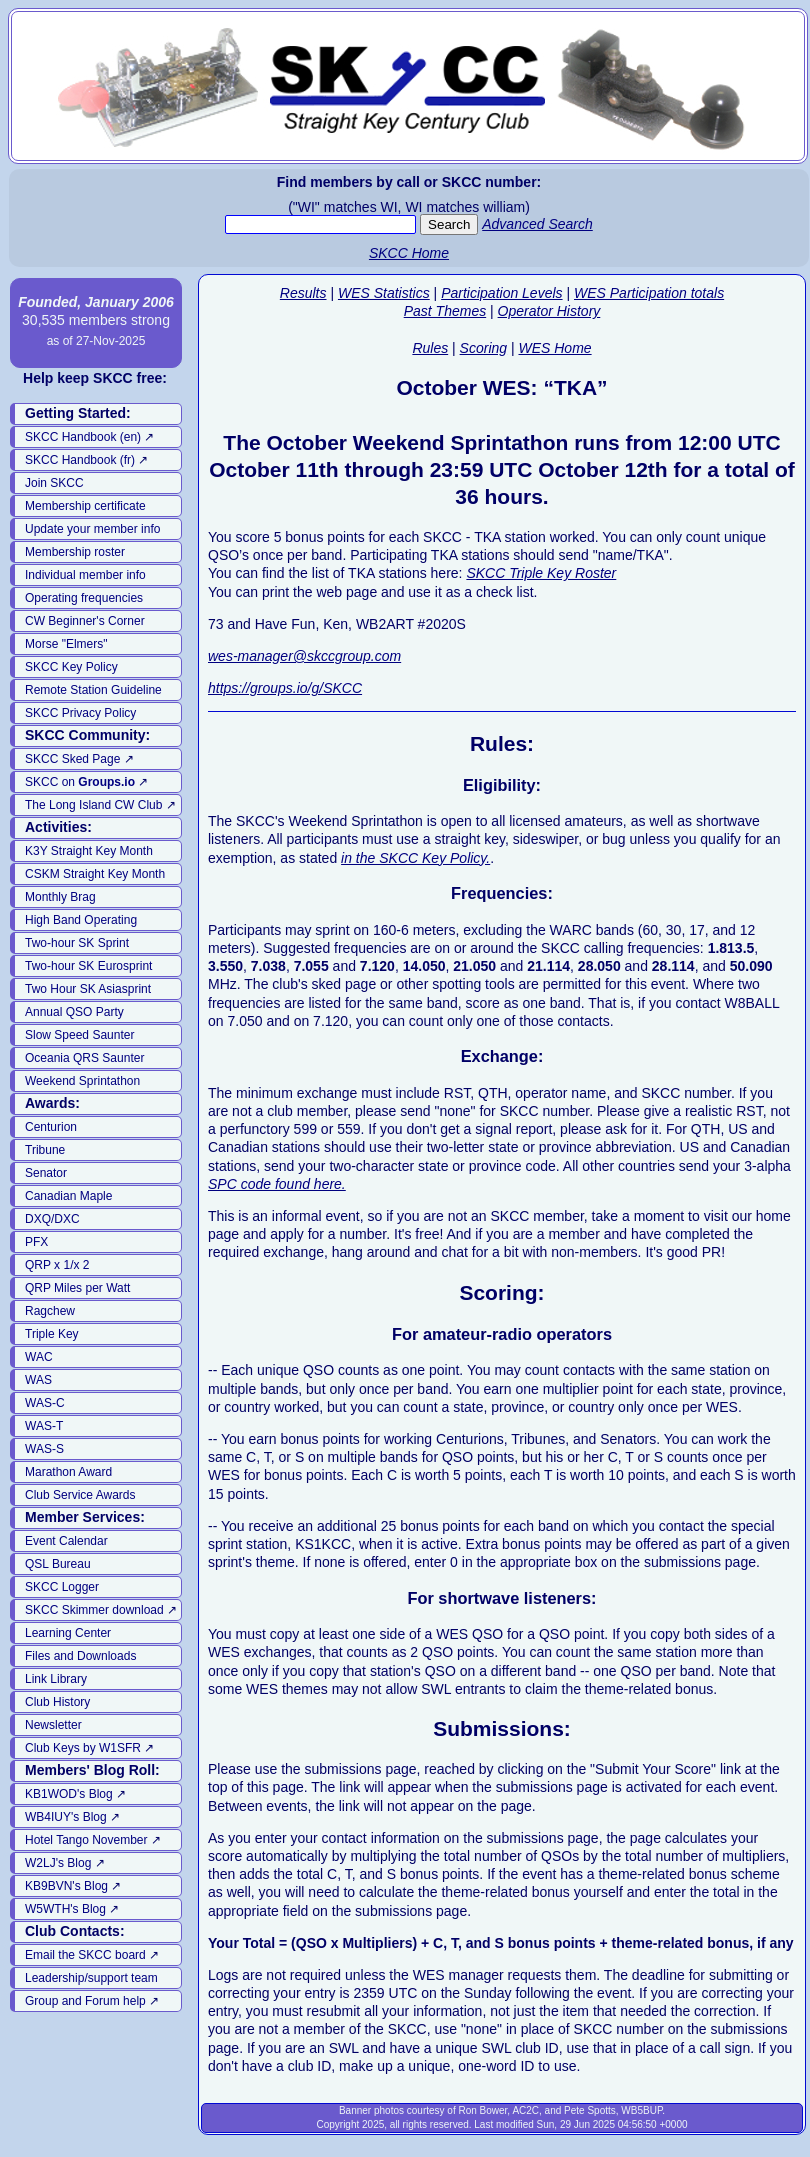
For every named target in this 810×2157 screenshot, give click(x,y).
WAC (39, 1357)
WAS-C (45, 1403)
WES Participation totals (649, 293)
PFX (36, 1242)
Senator (46, 1173)
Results (303, 293)
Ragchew (50, 1311)
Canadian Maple (68, 1196)
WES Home (554, 348)
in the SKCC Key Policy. (415, 858)
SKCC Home (409, 253)
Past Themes (445, 311)
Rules (430, 348)
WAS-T (44, 1426)
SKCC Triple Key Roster (541, 573)
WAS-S (44, 1449)
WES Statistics (384, 293)
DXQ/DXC (52, 1219)
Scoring (483, 348)
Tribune (45, 1150)
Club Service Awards (80, 1495)
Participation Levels (501, 293)
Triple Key (52, 1334)
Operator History (549, 311)
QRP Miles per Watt (77, 1288)
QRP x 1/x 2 (57, 1265)
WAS (38, 1380)
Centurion (51, 1127)
